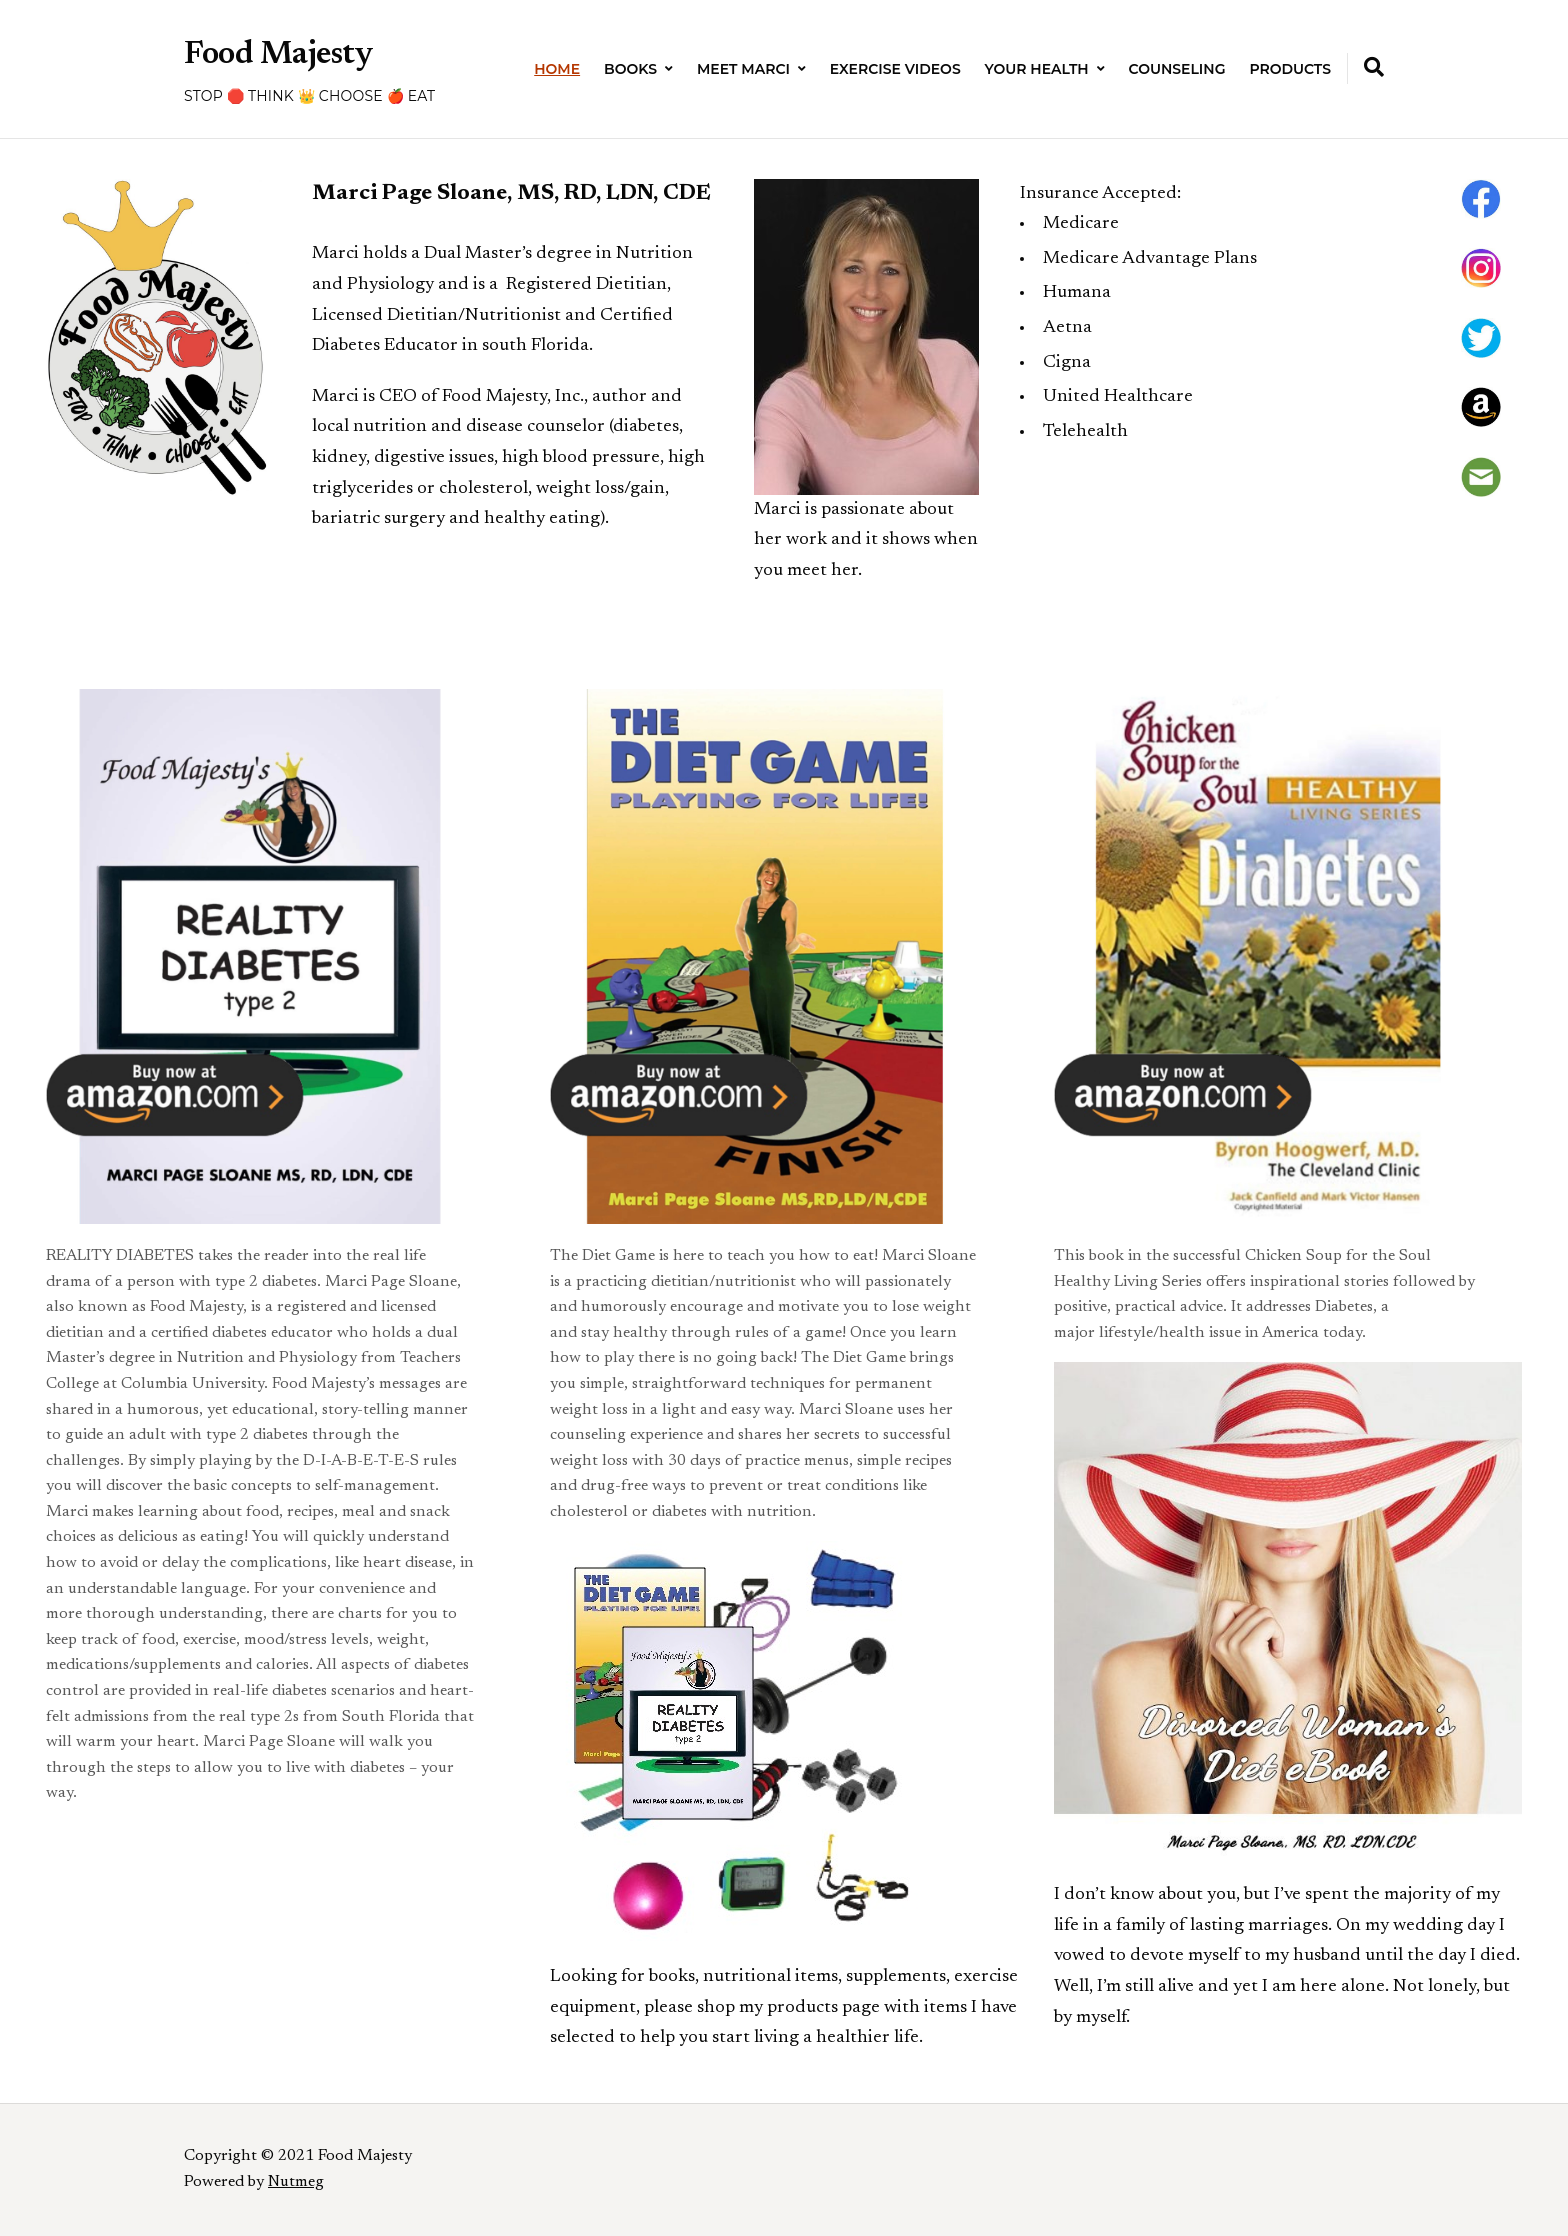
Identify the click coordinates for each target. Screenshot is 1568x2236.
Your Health (1037, 69)
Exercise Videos (895, 69)
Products (1290, 69)
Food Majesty (278, 55)
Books (630, 69)
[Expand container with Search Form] (1374, 67)
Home (557, 69)
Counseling (1177, 69)
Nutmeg (296, 2182)
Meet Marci (743, 69)
